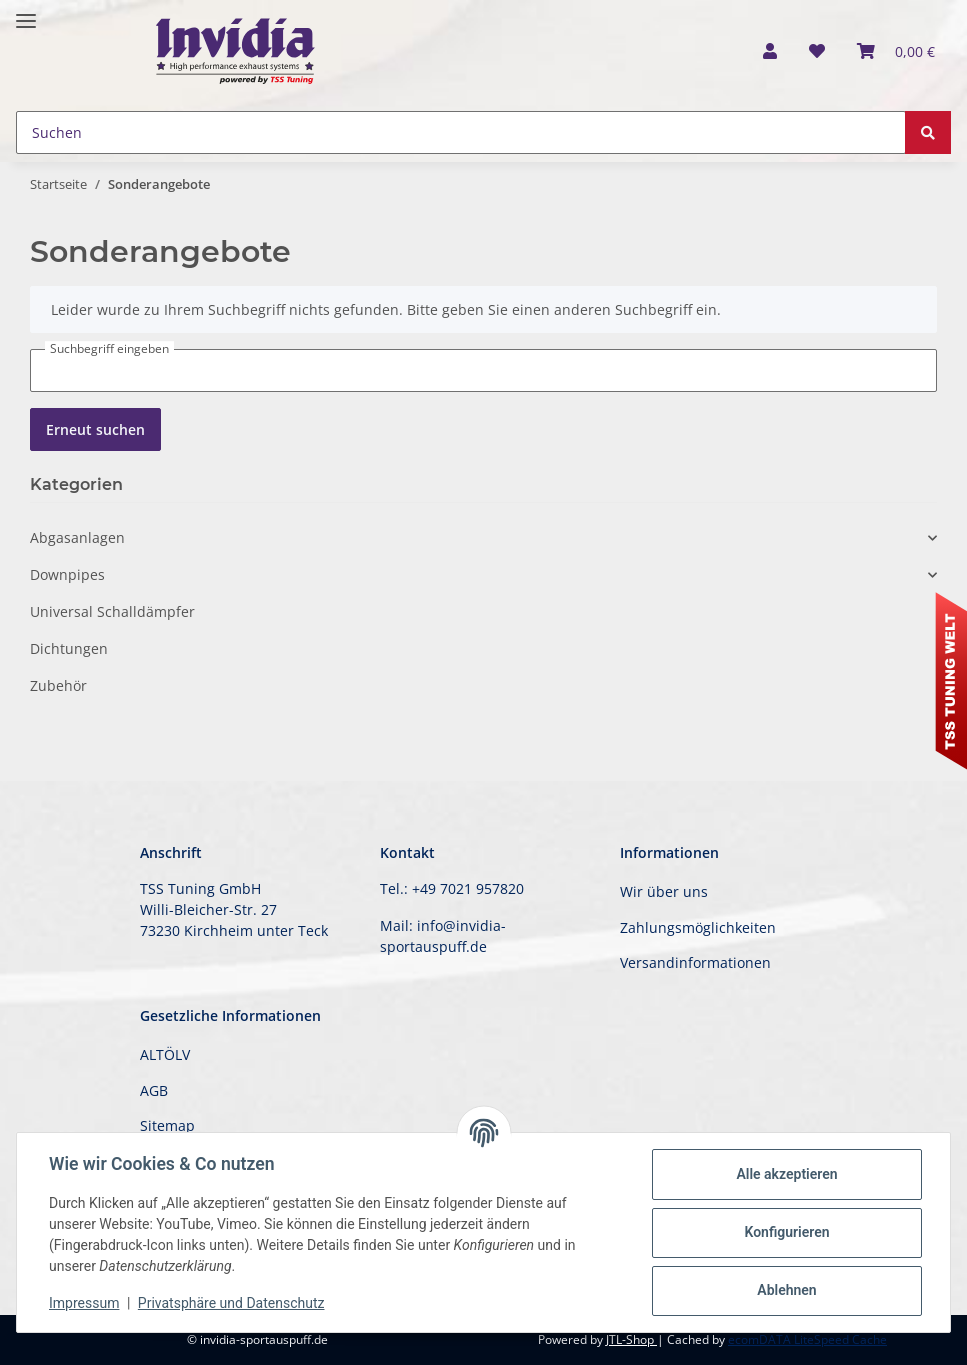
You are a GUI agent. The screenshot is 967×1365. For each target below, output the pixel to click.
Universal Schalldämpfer (112, 611)
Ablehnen (786, 1290)
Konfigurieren (786, 1232)
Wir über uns (664, 891)
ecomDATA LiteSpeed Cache (807, 1339)
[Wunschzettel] (817, 51)
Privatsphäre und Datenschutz (231, 1303)
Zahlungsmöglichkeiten (698, 927)
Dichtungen (69, 648)
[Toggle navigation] (26, 12)
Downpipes (67, 574)
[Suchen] (461, 132)
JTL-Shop (631, 1339)
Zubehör (58, 685)
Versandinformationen (695, 962)
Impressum (84, 1303)
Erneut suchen (95, 429)
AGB (154, 1090)
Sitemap (167, 1125)
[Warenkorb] (896, 51)
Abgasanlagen (77, 537)
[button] (770, 51)
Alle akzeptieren (786, 1174)
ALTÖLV (165, 1054)
